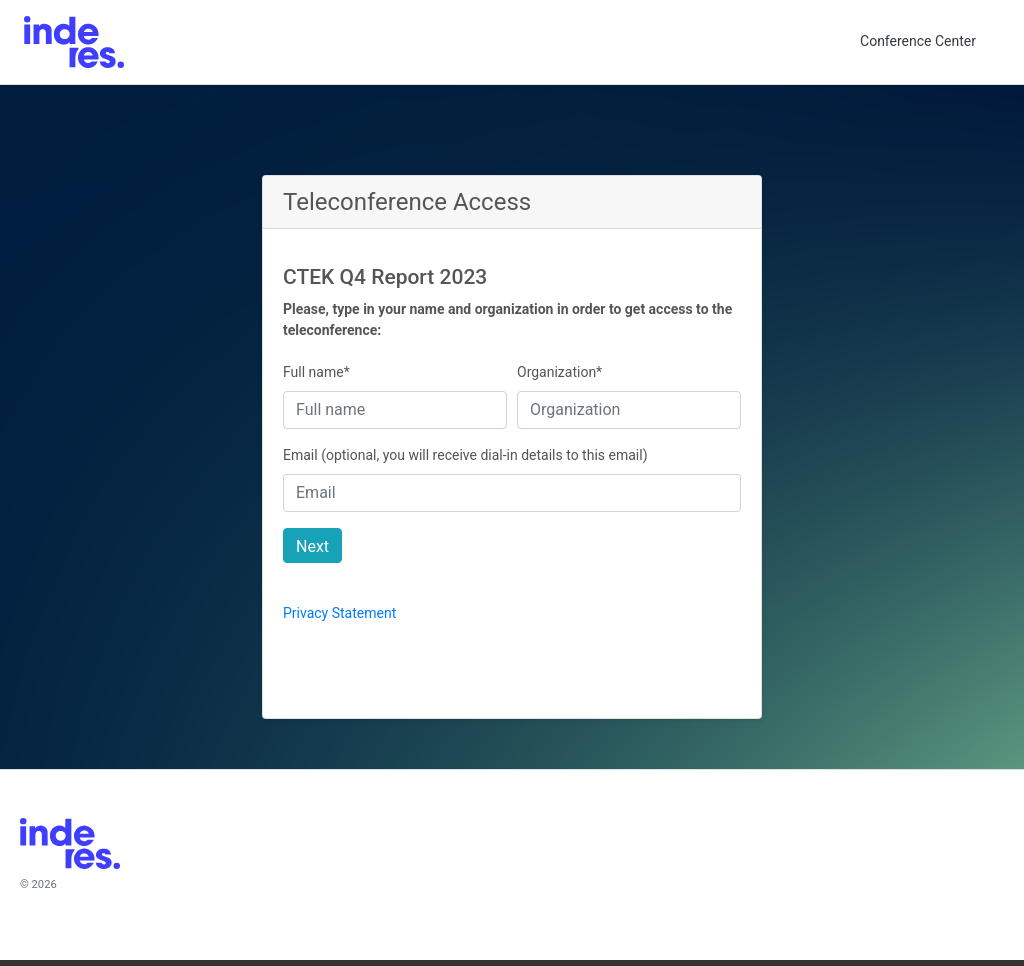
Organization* (559, 372)
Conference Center (918, 41)
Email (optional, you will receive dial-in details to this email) (465, 455)
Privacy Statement (339, 613)
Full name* (316, 372)
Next (312, 546)
